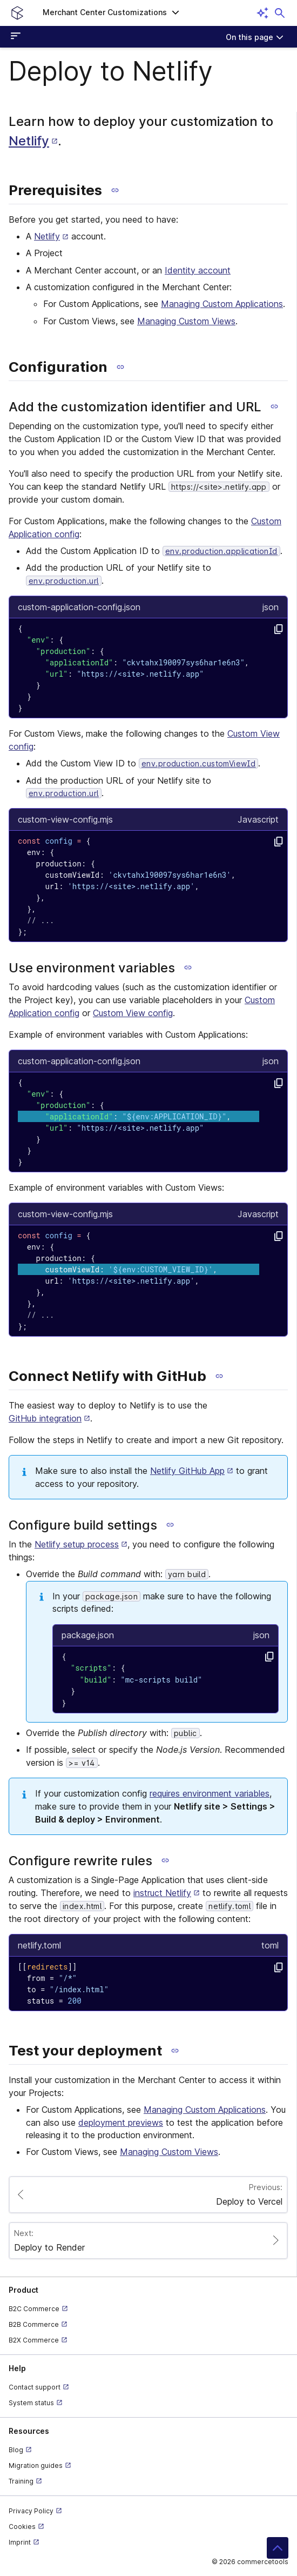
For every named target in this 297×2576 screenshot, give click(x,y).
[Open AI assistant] (262, 13)
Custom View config (133, 1012)
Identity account (198, 270)
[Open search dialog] (279, 13)
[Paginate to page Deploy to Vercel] (148, 2194)
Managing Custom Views (186, 321)
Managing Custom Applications (222, 303)
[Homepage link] (17, 13)
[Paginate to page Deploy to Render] (148, 2240)
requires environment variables (209, 1793)
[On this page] (255, 37)
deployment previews (120, 2122)
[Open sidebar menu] (17, 36)
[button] (111, 13)
